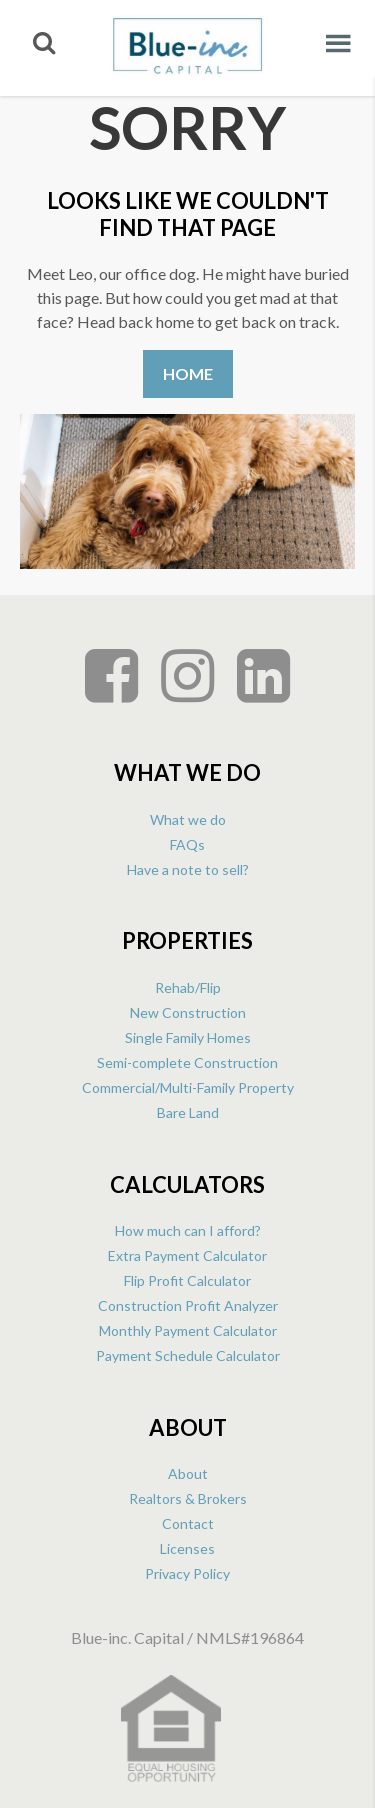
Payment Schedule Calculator (188, 1355)
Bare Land (188, 1112)
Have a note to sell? (188, 869)
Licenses (187, 1548)
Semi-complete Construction (187, 1062)
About (188, 1473)
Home (188, 373)
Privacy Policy (187, 1573)
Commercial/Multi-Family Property (188, 1087)
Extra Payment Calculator (187, 1255)
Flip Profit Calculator (187, 1280)
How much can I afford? (188, 1230)
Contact (188, 1523)
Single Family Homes (188, 1037)
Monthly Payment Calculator (188, 1330)
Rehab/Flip (188, 987)
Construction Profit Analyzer (188, 1305)
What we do (188, 819)
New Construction (188, 1012)
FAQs (187, 844)
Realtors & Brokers (188, 1498)
